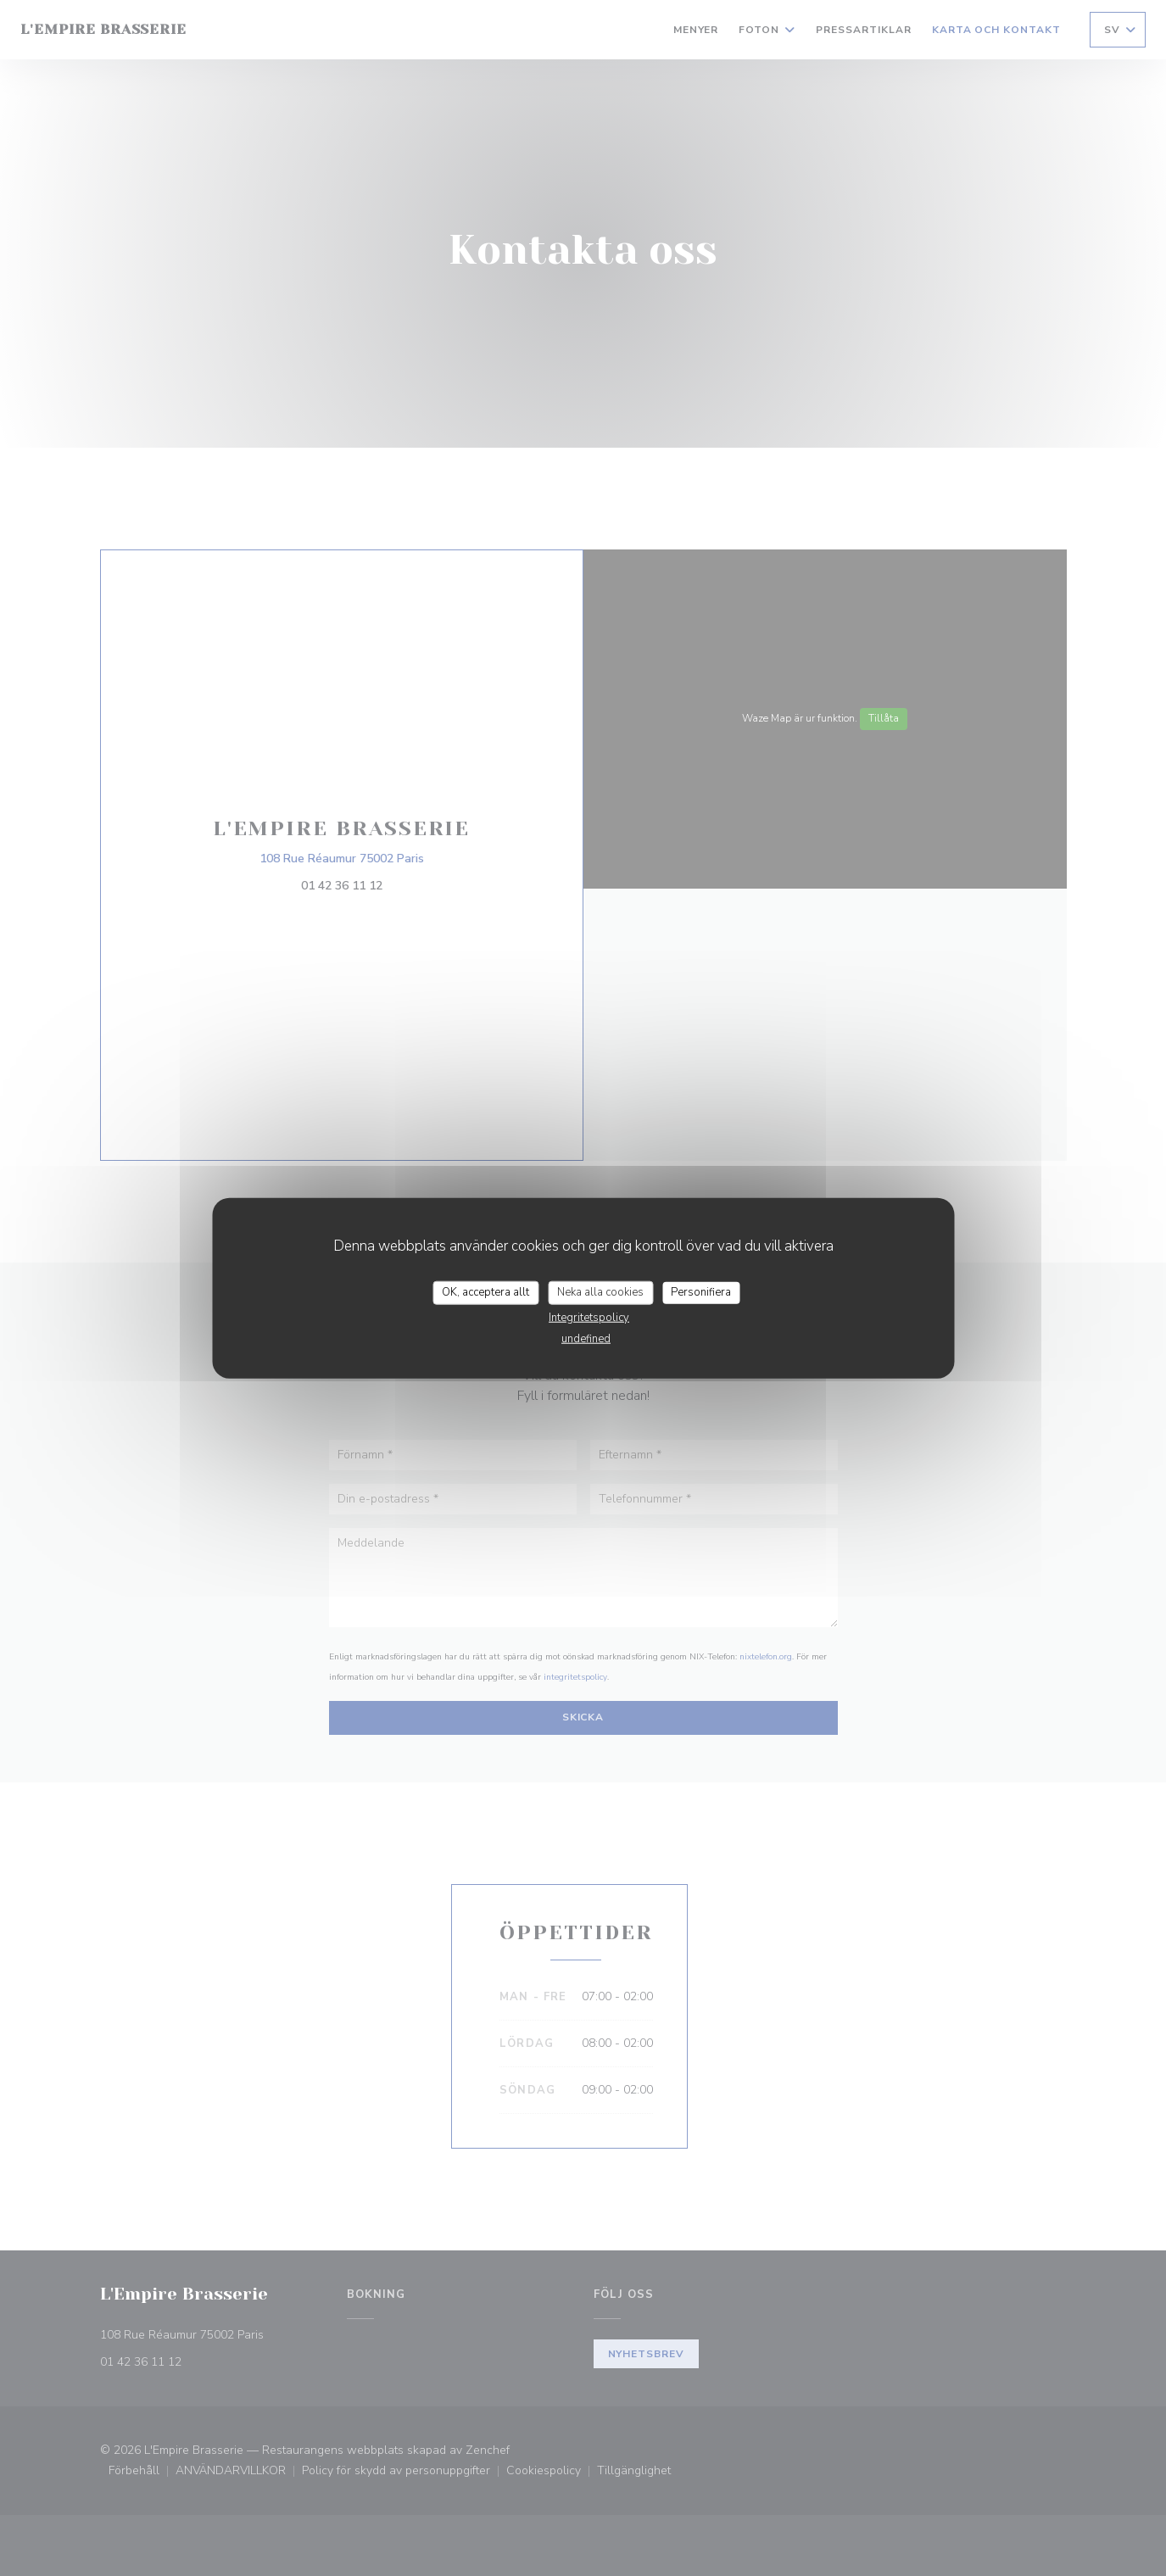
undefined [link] (586, 1338)
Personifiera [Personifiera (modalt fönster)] (701, 1292)
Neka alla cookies (600, 1292)
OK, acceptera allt (485, 1292)
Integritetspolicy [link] (589, 1316)
